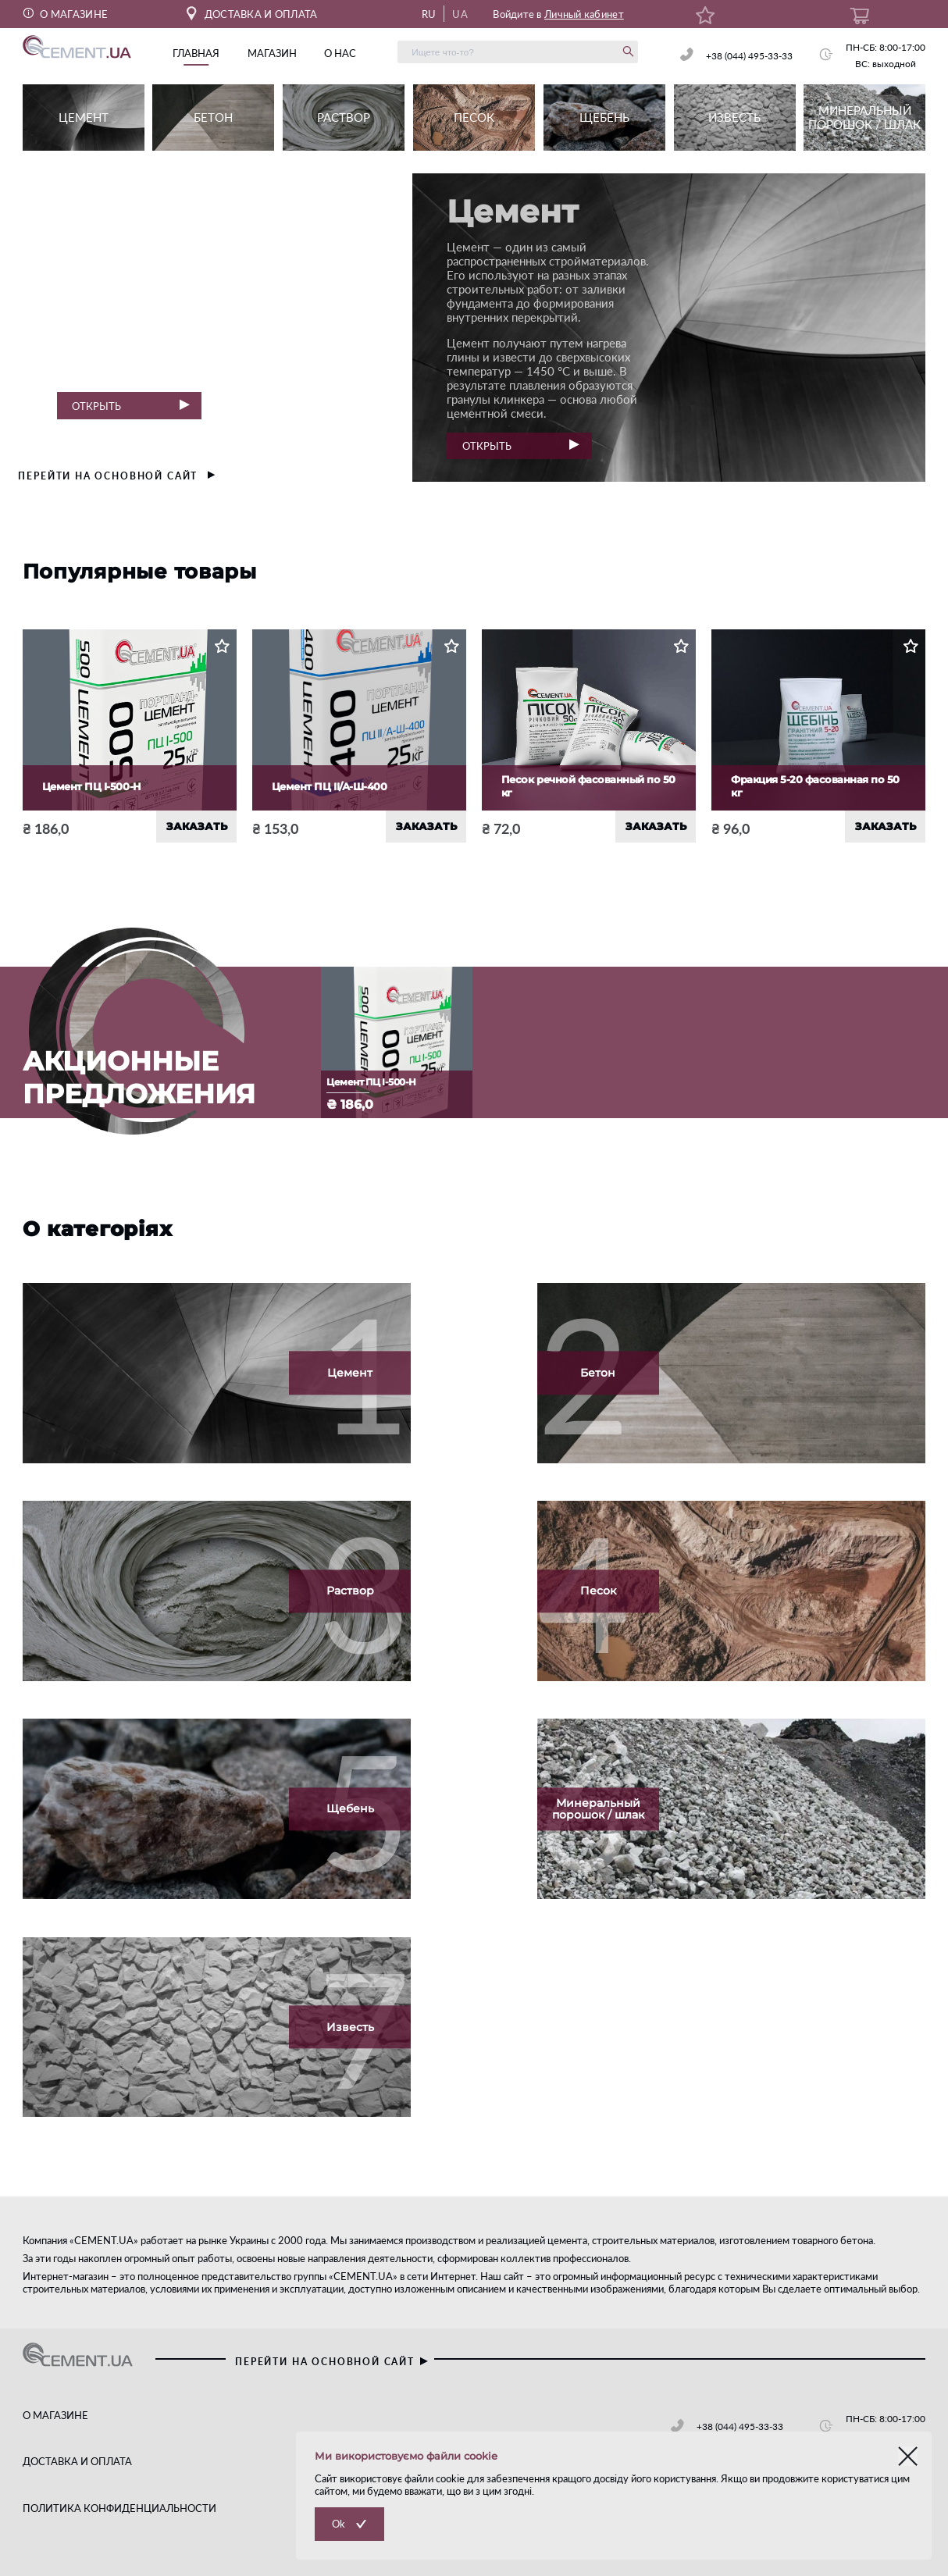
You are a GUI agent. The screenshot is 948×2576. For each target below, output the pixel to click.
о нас (340, 53)
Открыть (130, 406)
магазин (272, 53)
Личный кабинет (584, 14)
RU (429, 14)
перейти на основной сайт (117, 476)
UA (460, 14)
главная (196, 53)
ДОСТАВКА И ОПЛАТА (252, 13)
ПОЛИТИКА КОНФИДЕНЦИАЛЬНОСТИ (119, 2508)
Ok (338, 2523)
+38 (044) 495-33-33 (749, 56)
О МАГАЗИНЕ (66, 14)
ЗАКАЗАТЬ (196, 826)
